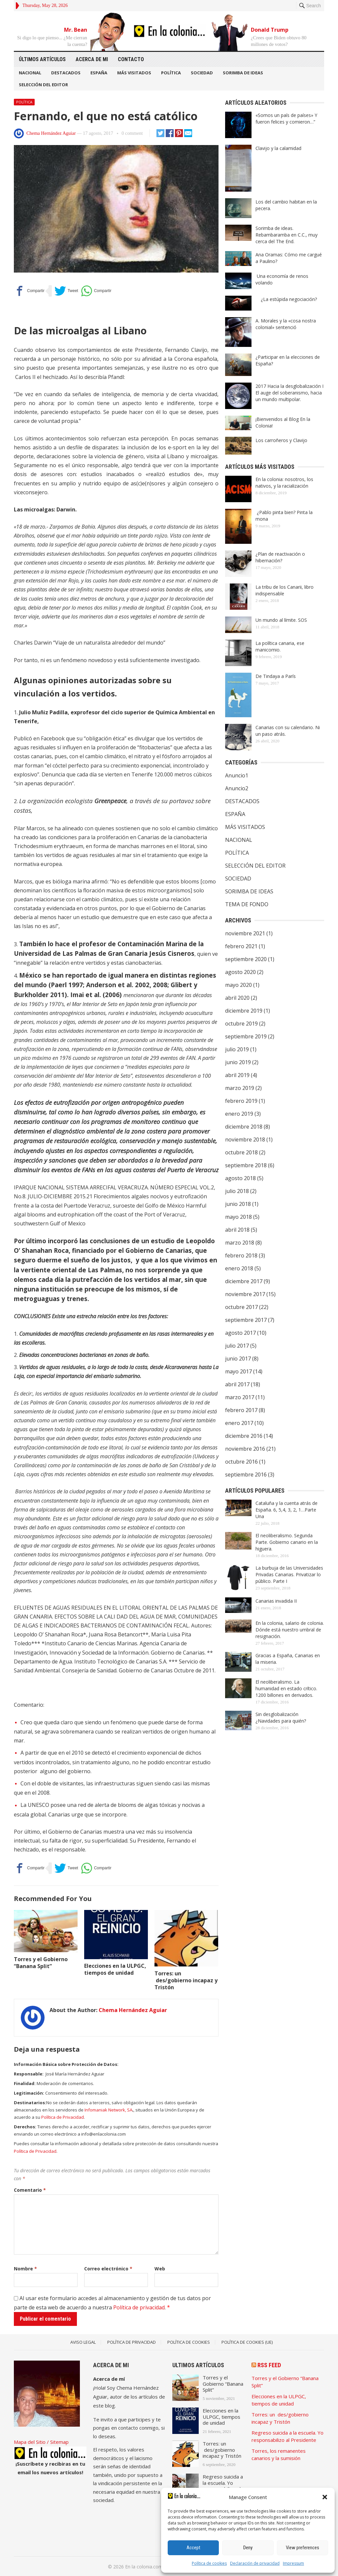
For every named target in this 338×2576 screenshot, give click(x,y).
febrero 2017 (241, 1410)
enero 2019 (239, 1113)
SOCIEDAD (202, 73)
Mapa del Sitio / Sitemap (41, 2442)
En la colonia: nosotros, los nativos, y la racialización (284, 482)
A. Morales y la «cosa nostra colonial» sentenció (285, 323)
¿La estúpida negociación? (286, 299)
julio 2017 (237, 1345)
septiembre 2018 (246, 1165)
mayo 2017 (238, 1371)
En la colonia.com (144, 2566)
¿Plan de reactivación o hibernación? (280, 557)
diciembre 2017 (243, 1281)
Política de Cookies (188, 2342)
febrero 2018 (241, 1255)
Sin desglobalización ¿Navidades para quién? (280, 1717)
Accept (193, 2548)
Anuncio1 (236, 775)
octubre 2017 (241, 1307)
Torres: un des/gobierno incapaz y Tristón (186, 1980)
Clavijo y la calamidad (278, 148)
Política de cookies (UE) (247, 2342)
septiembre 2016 (246, 1474)
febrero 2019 (241, 1100)
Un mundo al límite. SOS (281, 620)
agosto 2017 (240, 1332)
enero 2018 (239, 1268)
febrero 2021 (241, 946)
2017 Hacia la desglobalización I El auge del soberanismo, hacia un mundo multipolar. (289, 392)
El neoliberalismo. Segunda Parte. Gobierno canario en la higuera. (286, 1542)
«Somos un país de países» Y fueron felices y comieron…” (286, 118)
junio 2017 (238, 1358)
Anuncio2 (236, 788)
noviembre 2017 (245, 1294)
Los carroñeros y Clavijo (281, 440)
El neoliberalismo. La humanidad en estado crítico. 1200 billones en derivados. (286, 1688)
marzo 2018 (239, 1242)
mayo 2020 (238, 985)
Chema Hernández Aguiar (51, 133)
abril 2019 (237, 1075)
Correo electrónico (108, 2268)
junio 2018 (238, 1204)
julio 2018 (237, 1191)
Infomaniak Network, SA (108, 2110)
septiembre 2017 (246, 1320)
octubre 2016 (241, 1461)
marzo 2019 (239, 1088)
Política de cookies (209, 2563)
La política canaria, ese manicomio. (279, 646)
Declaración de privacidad (255, 2563)
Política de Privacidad (62, 2117)
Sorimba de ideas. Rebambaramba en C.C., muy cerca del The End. (286, 234)
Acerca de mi (92, 59)
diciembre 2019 (243, 1010)
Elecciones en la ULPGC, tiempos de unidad (115, 1969)
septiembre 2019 (246, 1036)
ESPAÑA (98, 73)
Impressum (293, 2563)
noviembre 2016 (245, 1448)
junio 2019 (238, 1062)
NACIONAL (30, 73)
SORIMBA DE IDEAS (243, 73)
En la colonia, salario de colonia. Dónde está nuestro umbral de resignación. (289, 1629)
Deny (248, 2548)
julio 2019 (237, 1049)
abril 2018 (237, 1229)
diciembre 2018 (243, 1126)
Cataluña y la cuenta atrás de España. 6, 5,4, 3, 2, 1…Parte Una (286, 1509)
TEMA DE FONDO (246, 904)
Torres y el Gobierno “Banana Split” (41, 1963)
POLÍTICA (171, 73)
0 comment (132, 133)
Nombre (25, 2268)
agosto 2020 (240, 972)
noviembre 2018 (245, 1139)
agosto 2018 (240, 1178)
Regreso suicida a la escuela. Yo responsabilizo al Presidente (223, 2485)
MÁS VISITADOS (134, 73)
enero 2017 (239, 1423)
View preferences (302, 2548)
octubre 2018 (241, 1152)
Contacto (131, 59)
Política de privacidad (139, 2307)
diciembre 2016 (243, 1435)
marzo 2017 (239, 1397)
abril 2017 (237, 1384)
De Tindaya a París (275, 676)
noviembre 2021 (245, 933)
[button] (324, 2497)
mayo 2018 (238, 1216)
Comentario (30, 2190)
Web (159, 2268)
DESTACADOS (66, 73)
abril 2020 (237, 997)
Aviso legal (83, 2342)
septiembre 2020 (246, 959)
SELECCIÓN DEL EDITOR (43, 85)
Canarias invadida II (276, 1601)
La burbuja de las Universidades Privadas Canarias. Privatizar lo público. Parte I (289, 1574)
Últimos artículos (42, 59)
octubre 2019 (241, 1023)
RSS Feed (269, 2365)
